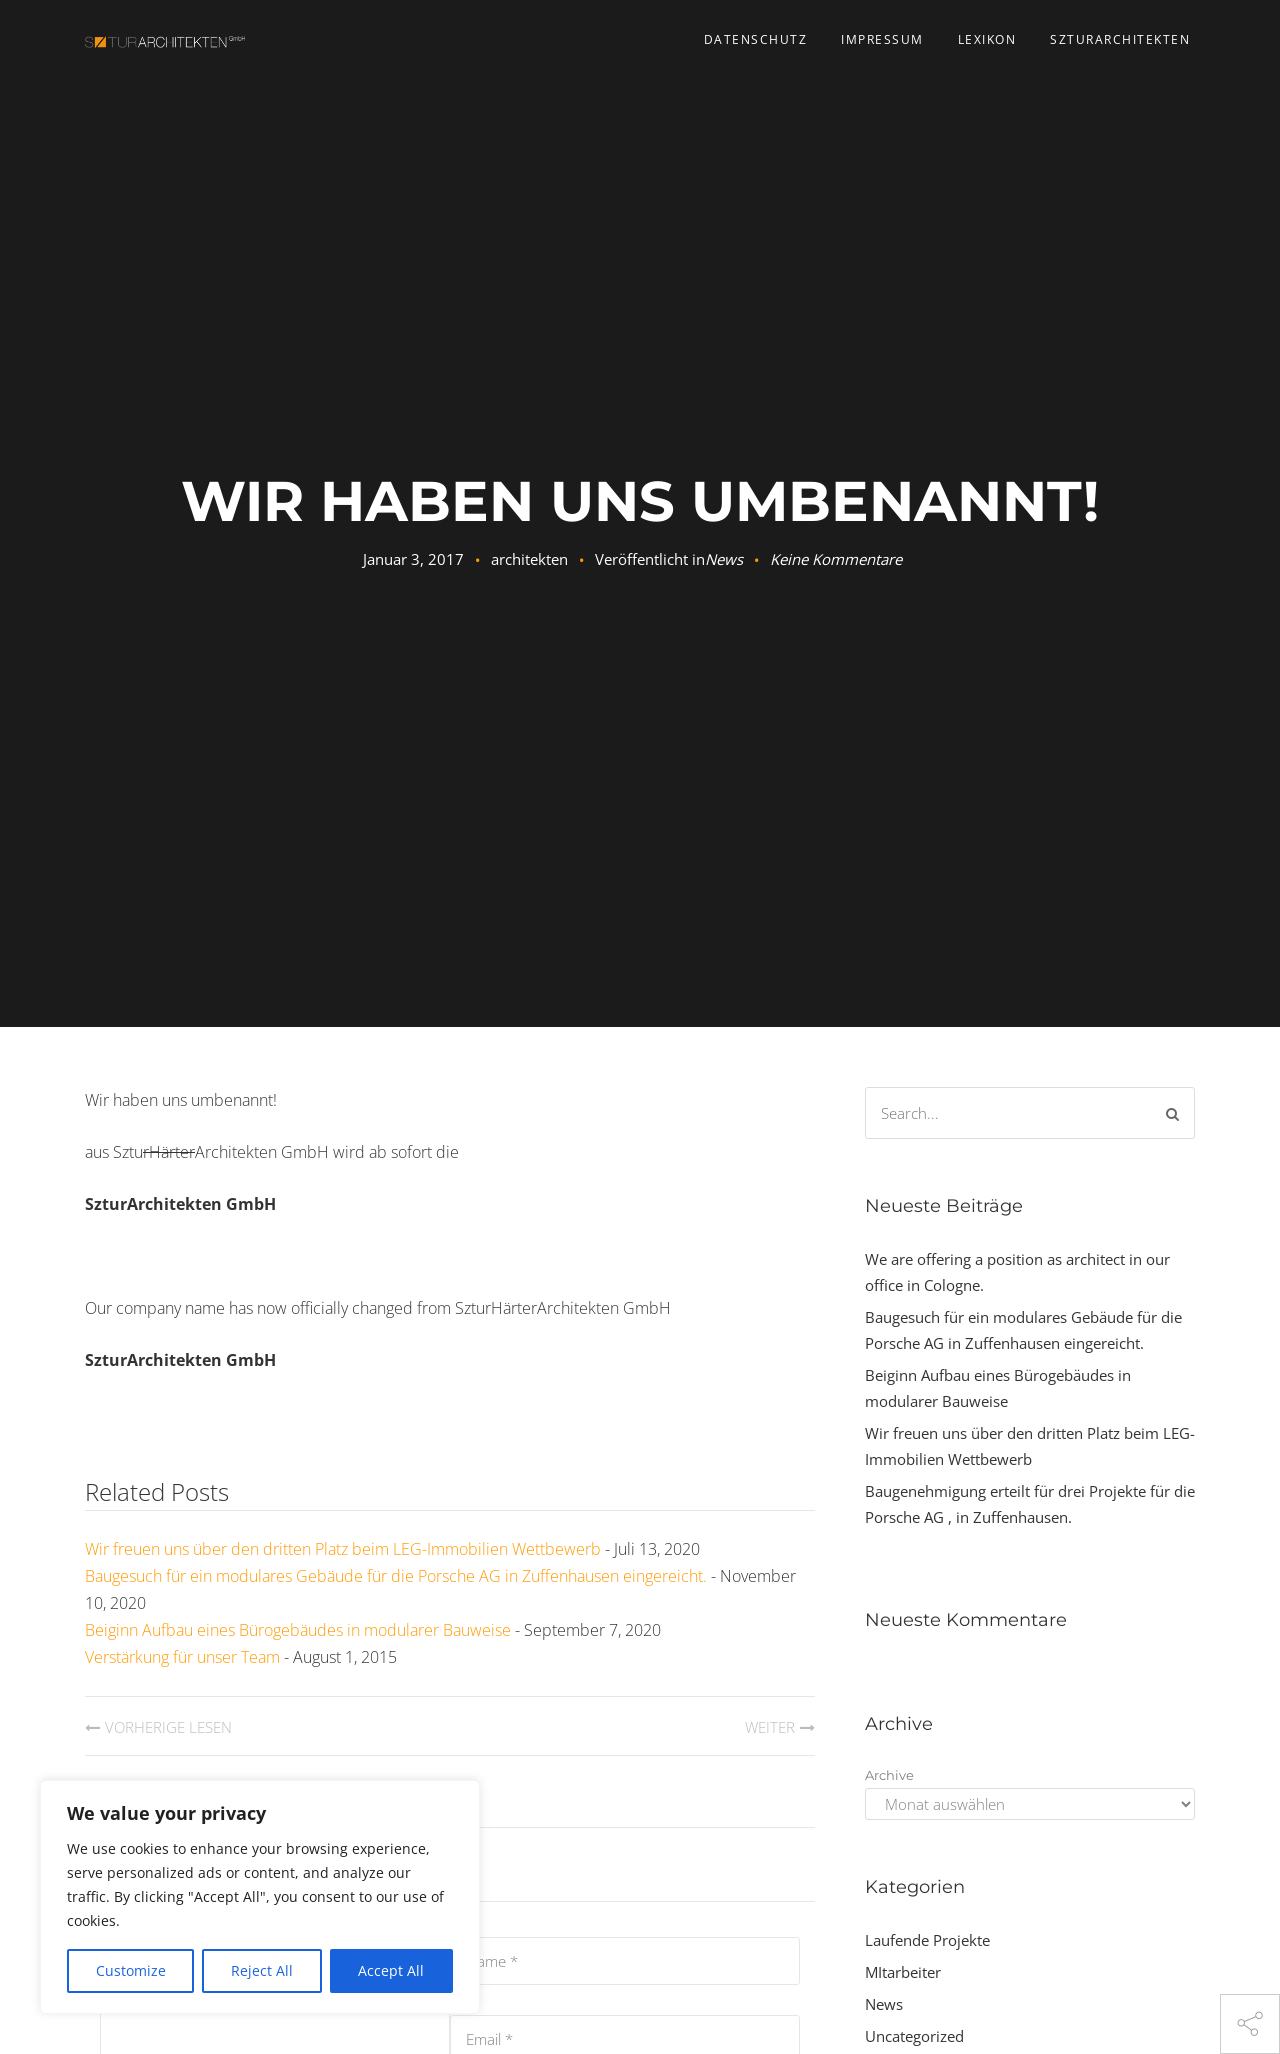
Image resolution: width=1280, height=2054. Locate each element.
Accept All (391, 1970)
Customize (131, 1970)
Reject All (262, 1970)
